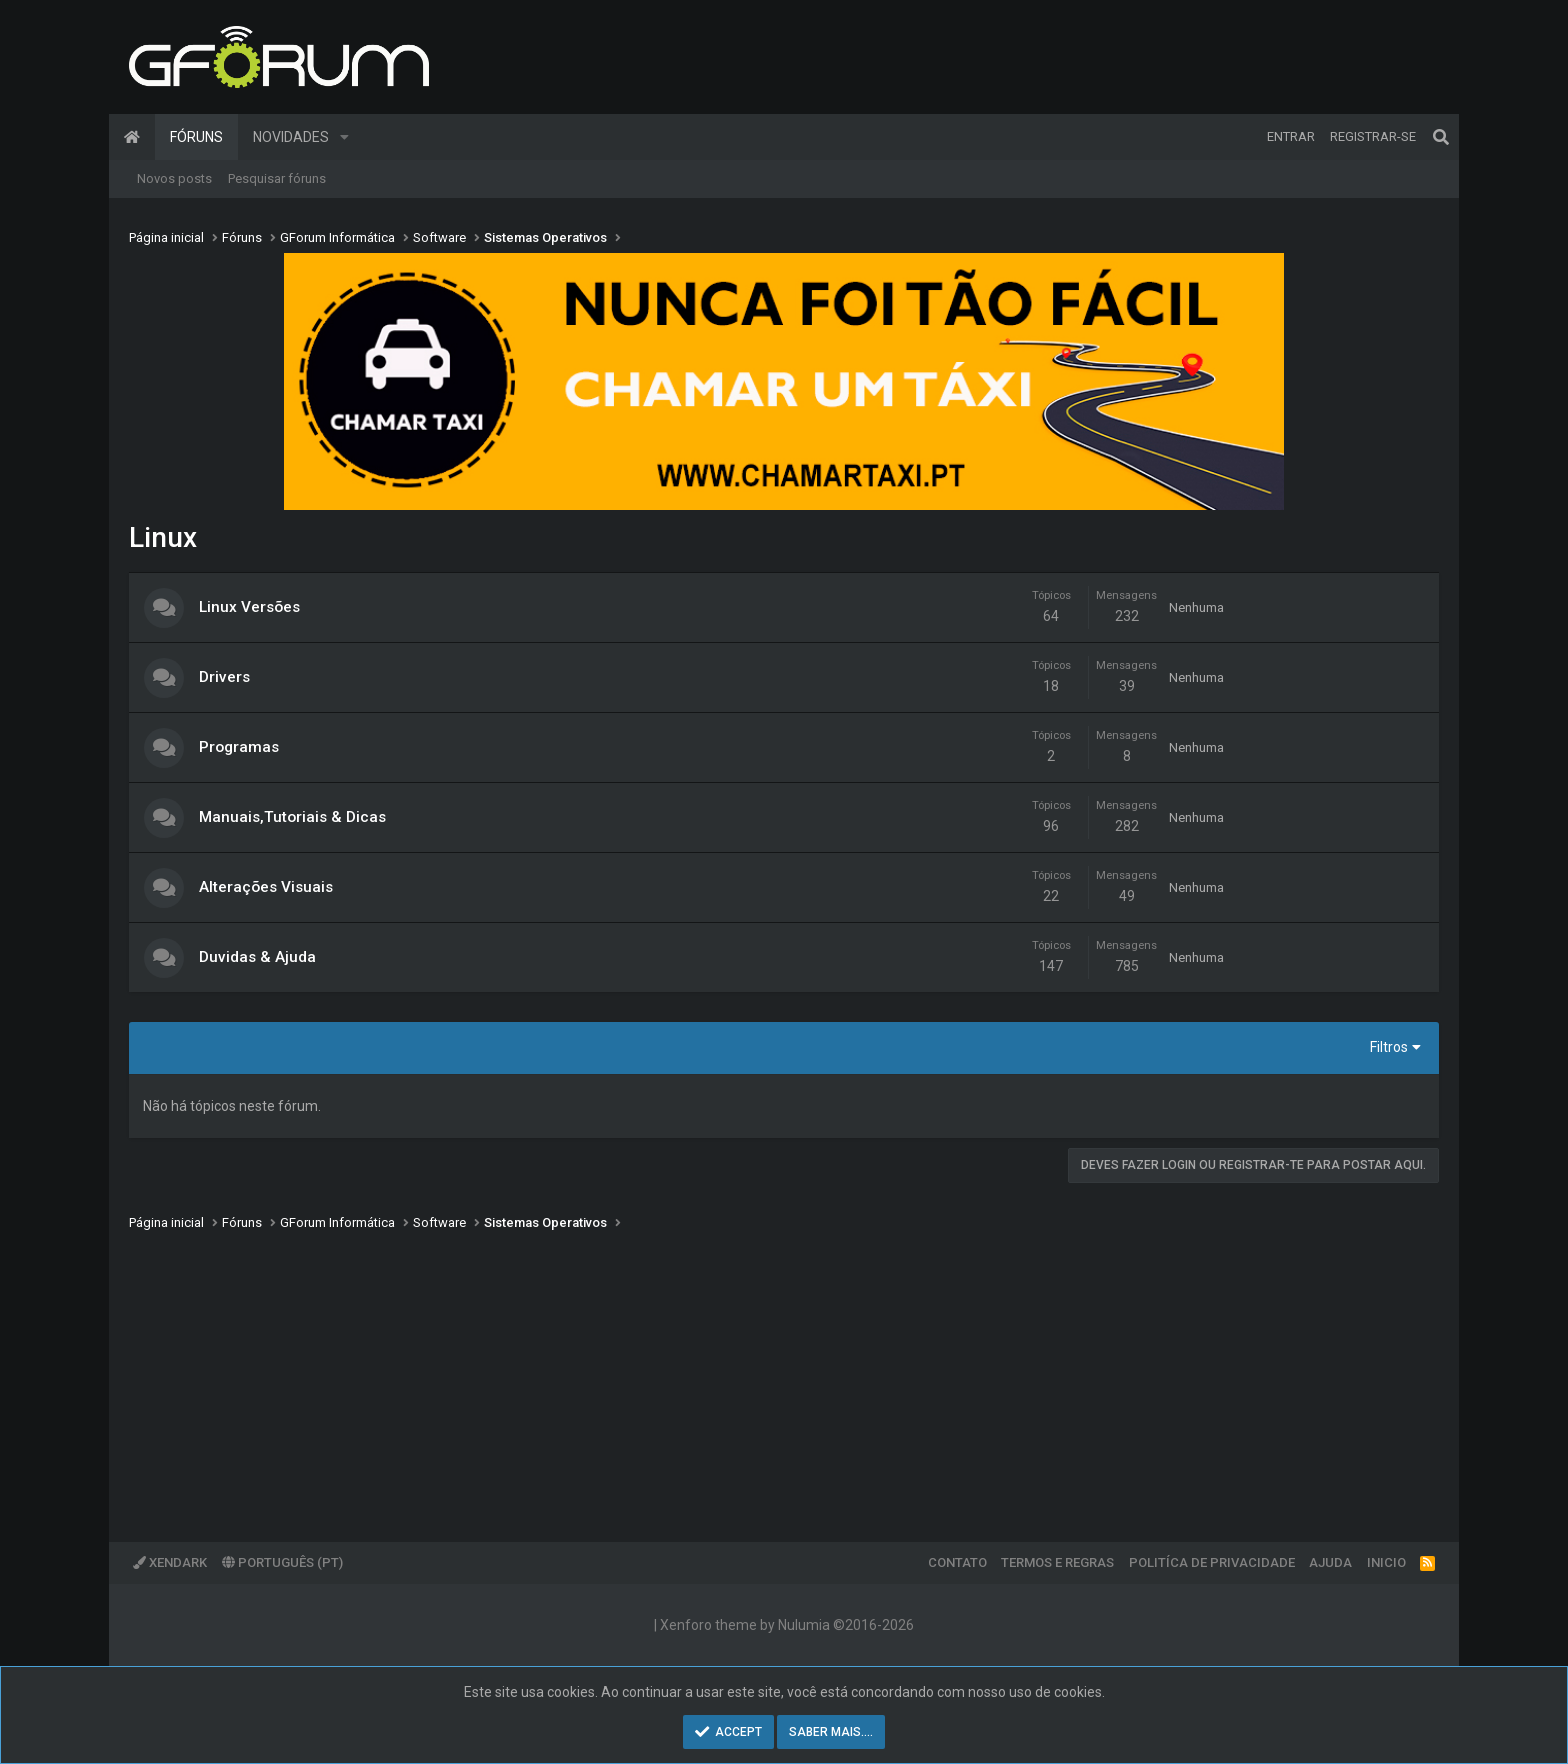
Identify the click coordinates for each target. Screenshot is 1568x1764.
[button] (344, 137)
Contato (957, 1562)
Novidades (291, 137)
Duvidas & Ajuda (257, 957)
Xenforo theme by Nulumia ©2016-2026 (787, 1625)
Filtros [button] (1389, 1047)
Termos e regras (1057, 1562)
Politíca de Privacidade (1212, 1562)
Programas (239, 747)
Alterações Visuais (266, 887)
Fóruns (196, 137)
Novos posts (174, 178)
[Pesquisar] (1441, 137)
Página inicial (132, 137)
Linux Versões (249, 607)
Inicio (1386, 1562)
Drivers (224, 677)
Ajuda (1330, 1562)
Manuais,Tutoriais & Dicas (292, 817)
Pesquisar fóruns (277, 178)
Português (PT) (282, 1562)
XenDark (170, 1562)
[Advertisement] (729, 1372)
